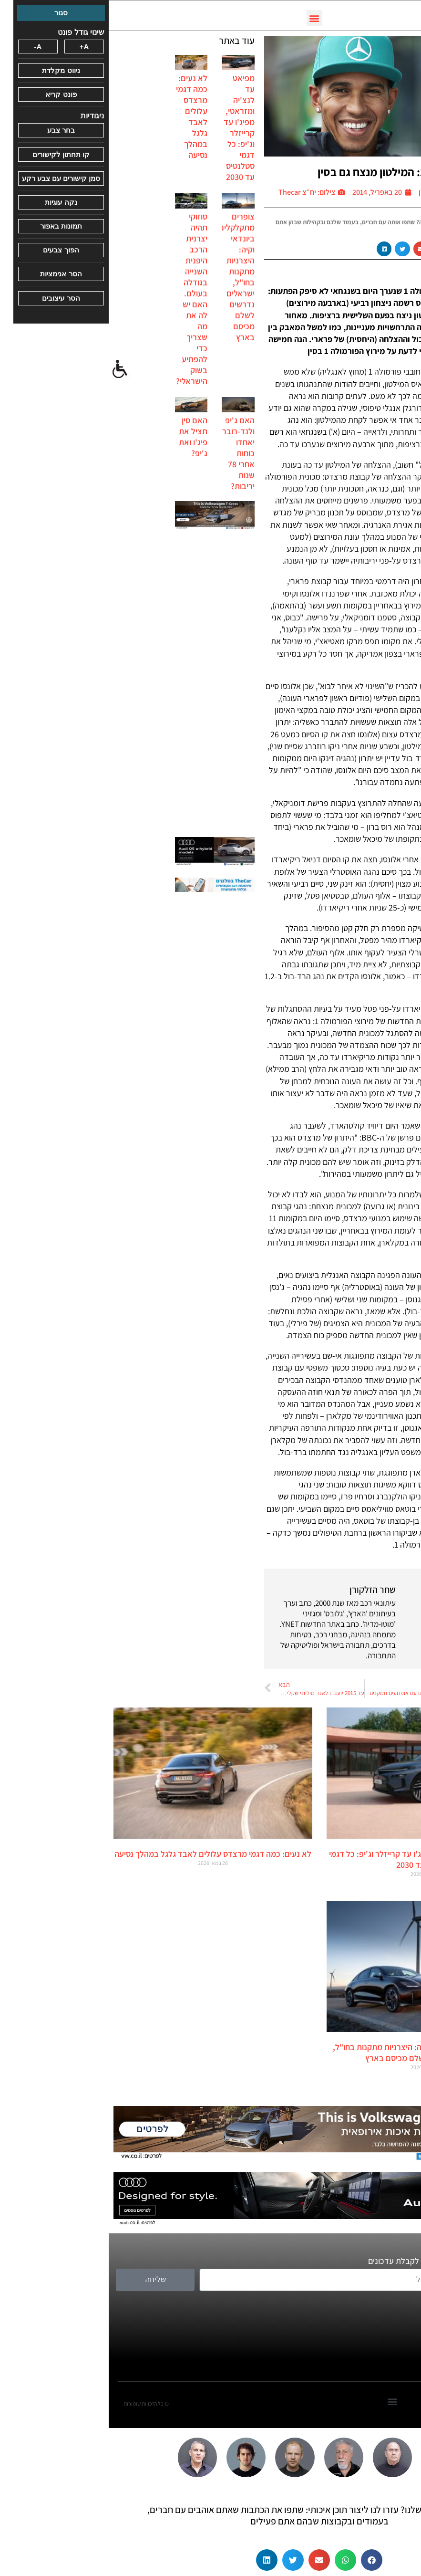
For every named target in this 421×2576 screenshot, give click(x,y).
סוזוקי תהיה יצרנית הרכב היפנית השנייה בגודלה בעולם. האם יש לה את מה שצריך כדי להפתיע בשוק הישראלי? (83, 299)
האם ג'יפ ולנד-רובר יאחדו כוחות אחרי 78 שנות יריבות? (129, 453)
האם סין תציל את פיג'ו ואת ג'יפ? (84, 437)
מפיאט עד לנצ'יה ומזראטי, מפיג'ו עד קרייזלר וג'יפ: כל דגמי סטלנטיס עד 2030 (130, 127)
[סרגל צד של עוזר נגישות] (11, 369)
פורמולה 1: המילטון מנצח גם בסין (282, 171)
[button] (206, 18)
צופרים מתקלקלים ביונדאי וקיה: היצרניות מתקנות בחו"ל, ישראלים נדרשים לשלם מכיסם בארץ (128, 277)
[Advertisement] (106, 684)
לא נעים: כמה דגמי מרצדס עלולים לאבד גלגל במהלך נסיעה (83, 116)
